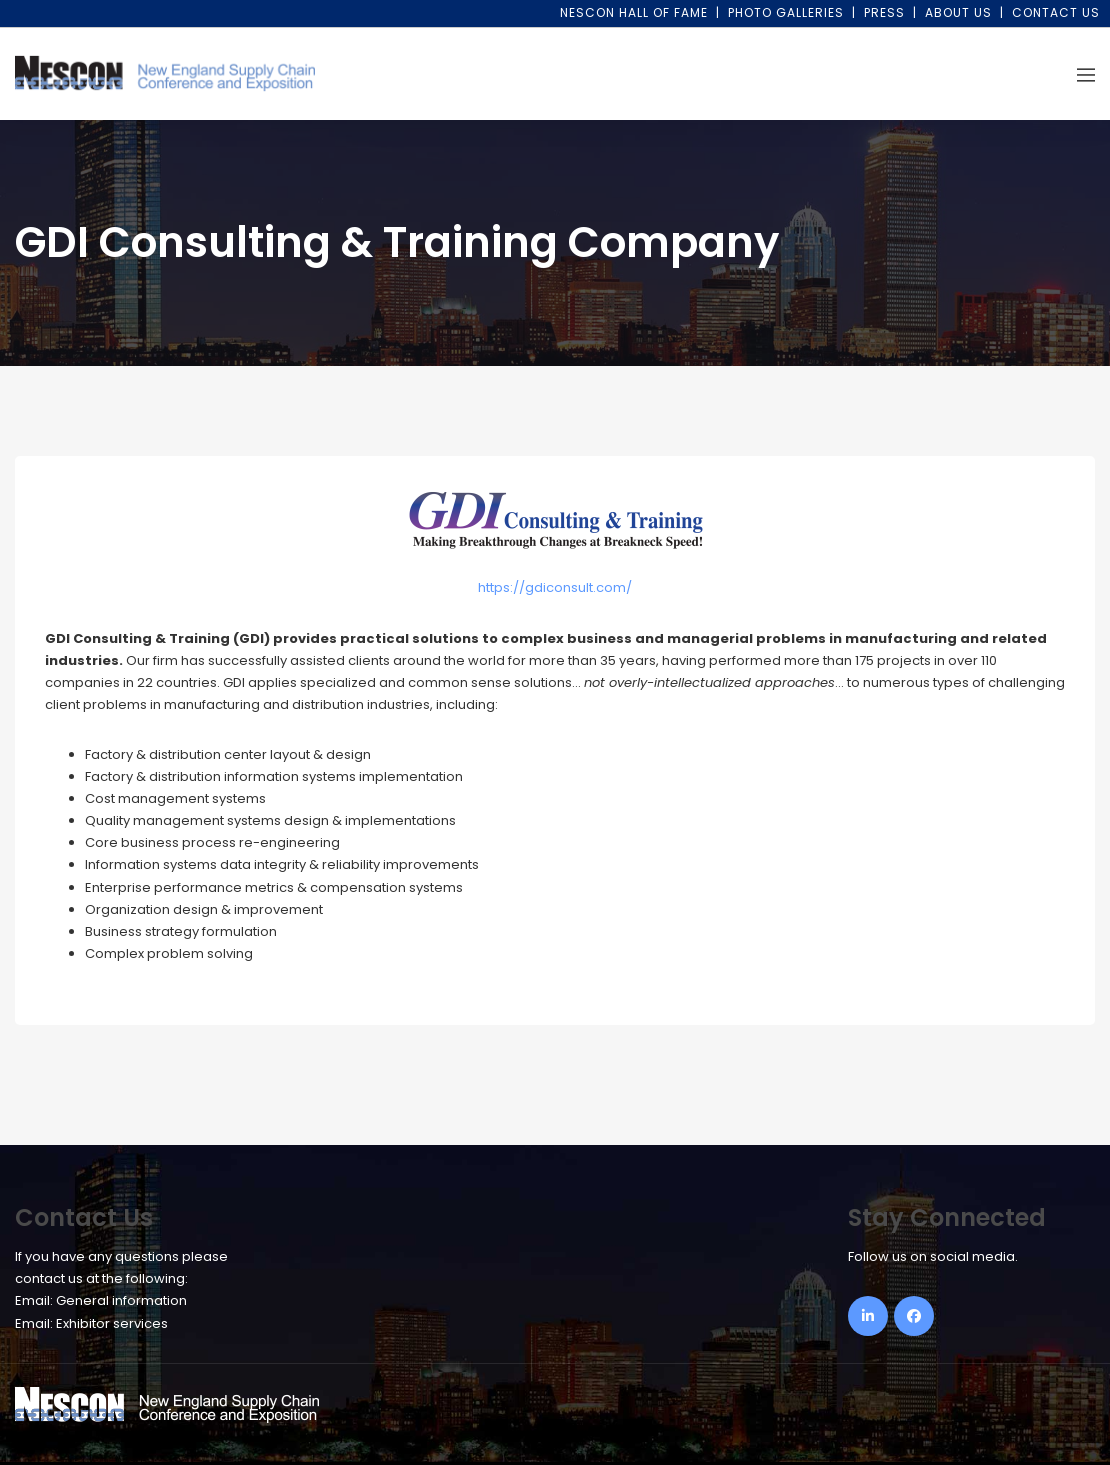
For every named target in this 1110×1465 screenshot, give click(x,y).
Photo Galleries (786, 12)
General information (121, 1300)
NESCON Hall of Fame (634, 12)
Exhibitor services (112, 1323)
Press (884, 12)
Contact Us (1056, 12)
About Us (958, 12)
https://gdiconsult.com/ (555, 587)
